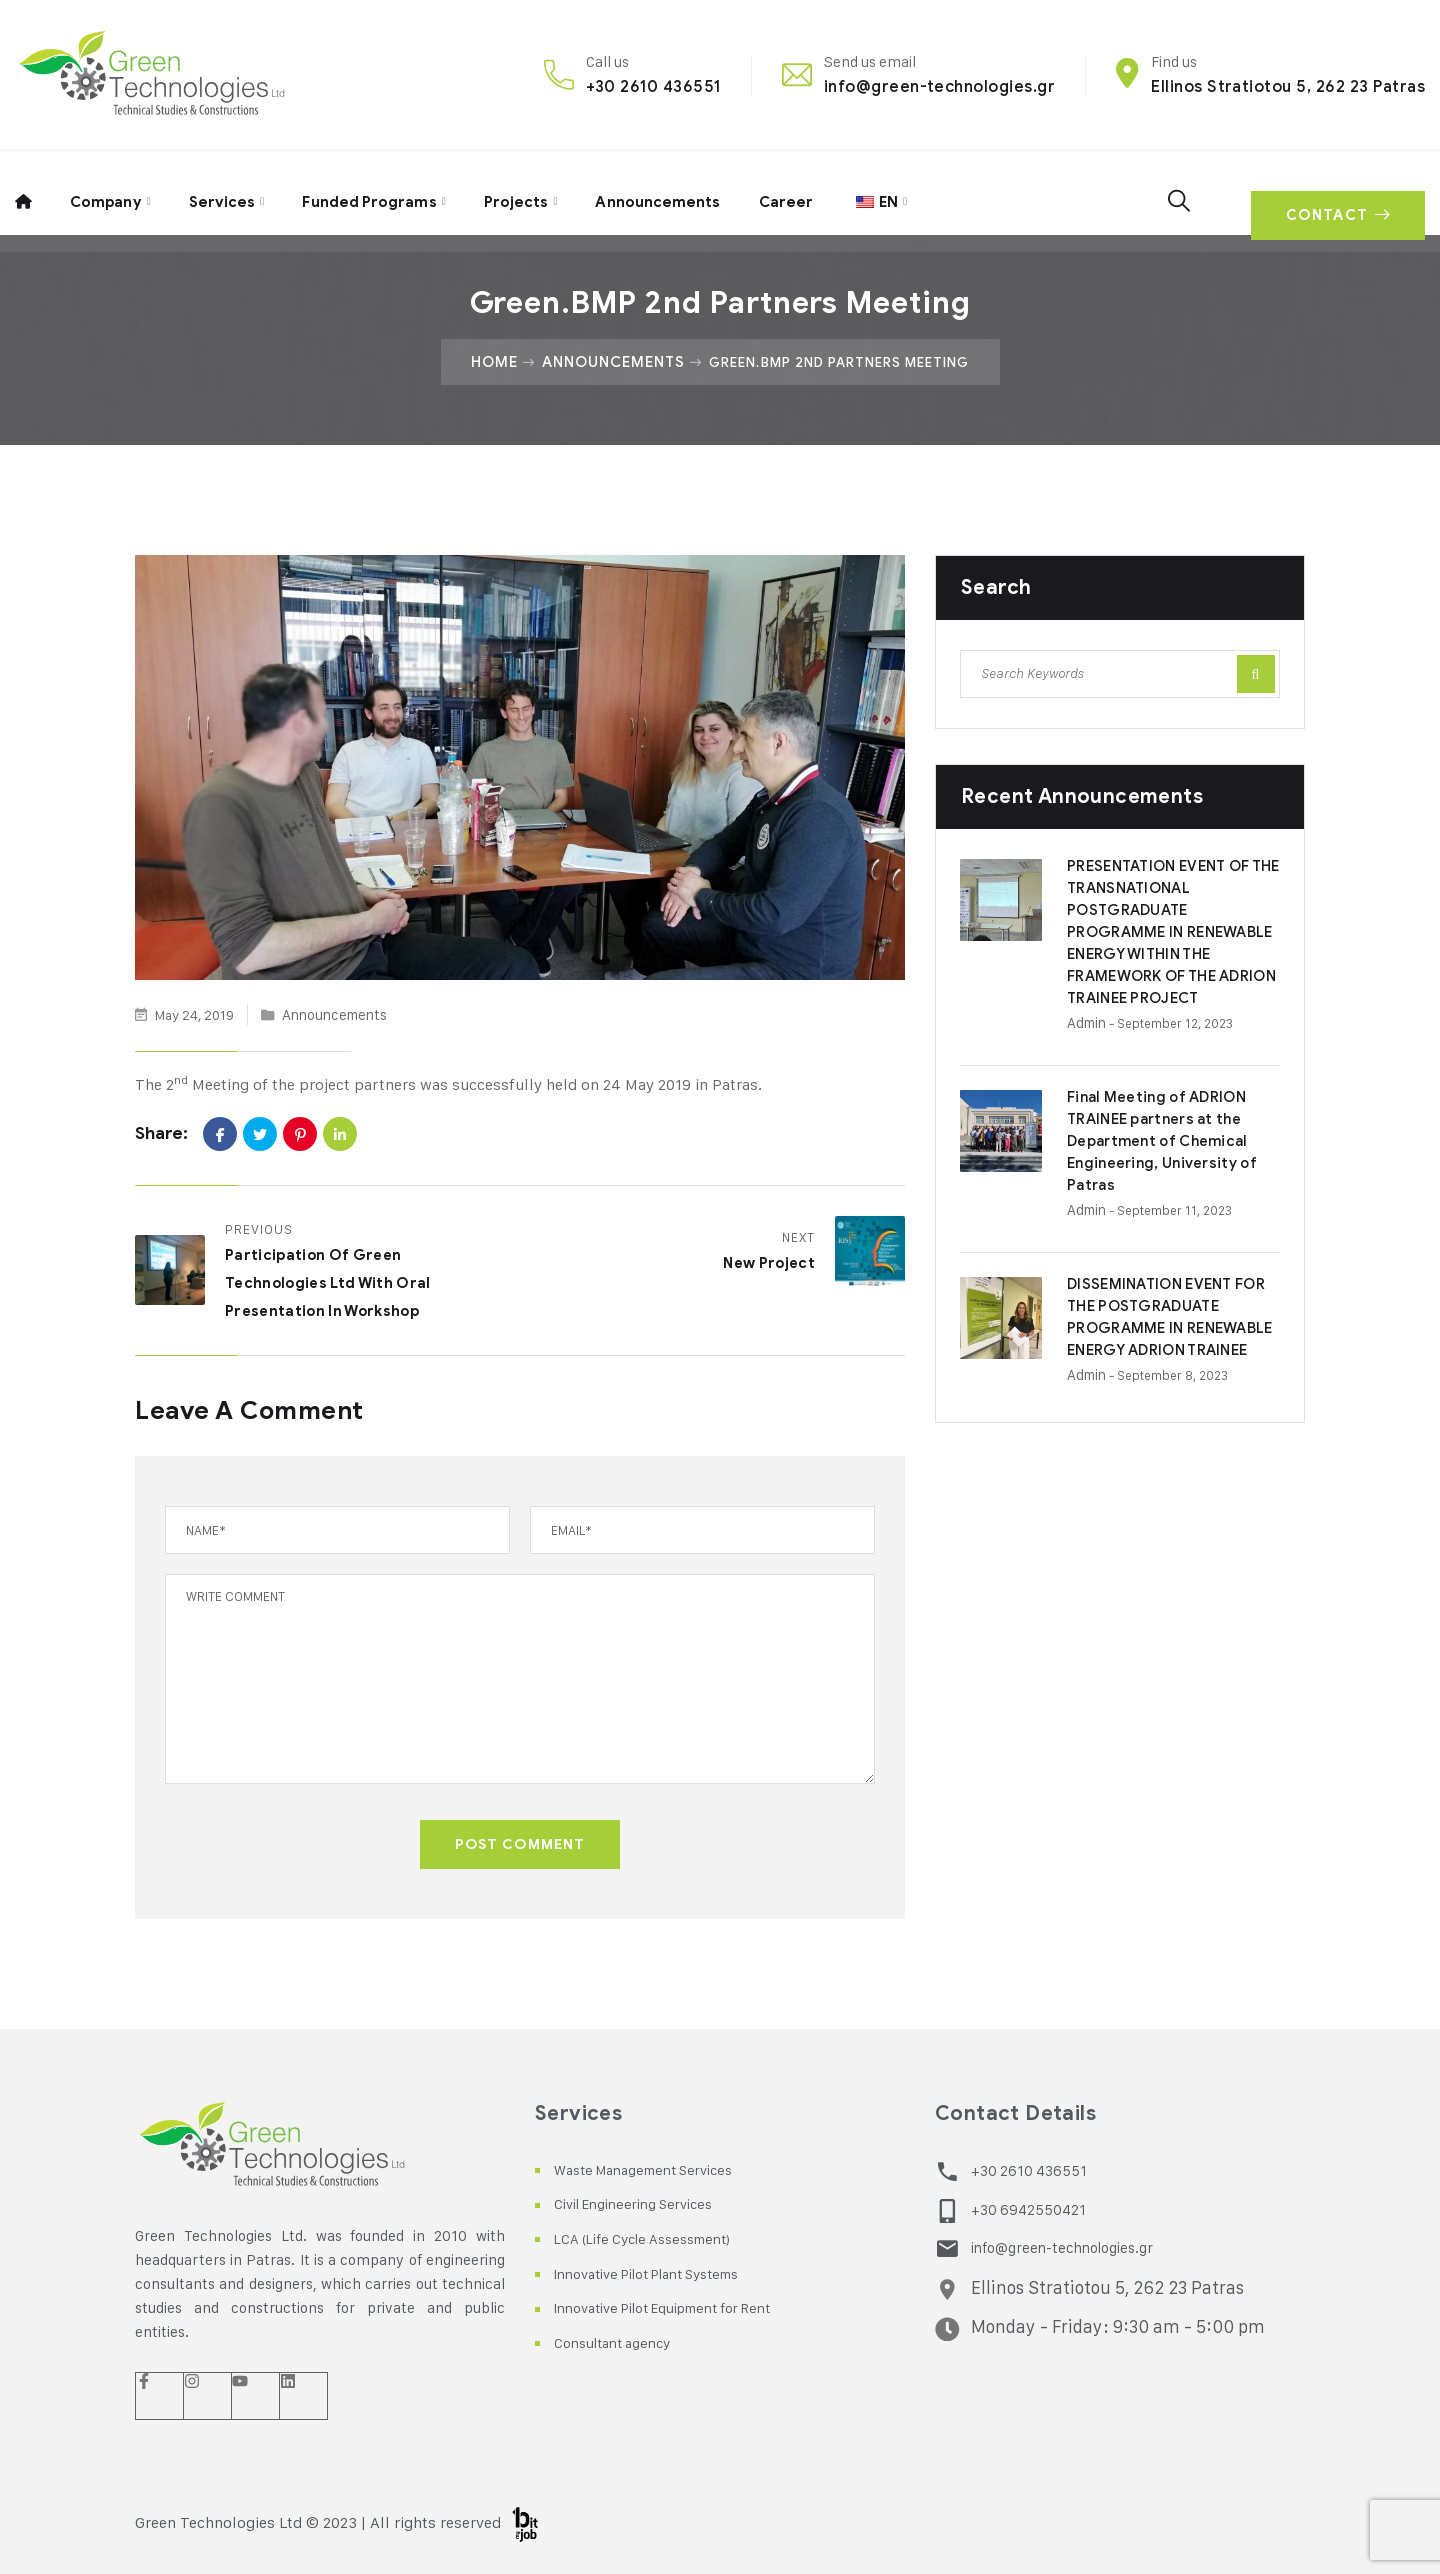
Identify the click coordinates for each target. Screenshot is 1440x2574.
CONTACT (1332, 193)
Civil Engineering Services (645, 2204)
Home (487, 361)
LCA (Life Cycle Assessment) (655, 2238)
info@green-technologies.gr (939, 86)
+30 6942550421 (1024, 2207)
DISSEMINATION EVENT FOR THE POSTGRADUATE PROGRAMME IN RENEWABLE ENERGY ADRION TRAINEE (1170, 1354)
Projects (513, 192)
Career (781, 192)
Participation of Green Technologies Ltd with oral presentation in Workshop (338, 1284)
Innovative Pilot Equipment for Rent (682, 2307)
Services (220, 192)
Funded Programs (366, 192)
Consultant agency (620, 2342)
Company (104, 192)
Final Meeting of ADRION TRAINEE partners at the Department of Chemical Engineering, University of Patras (1170, 1164)
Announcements (654, 192)
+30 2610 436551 (653, 86)
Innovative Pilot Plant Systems (663, 2273)
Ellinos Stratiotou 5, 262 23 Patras (1288, 86)
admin (1090, 1046)
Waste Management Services (655, 2169)
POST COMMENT (520, 1844)
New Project (764, 1264)
